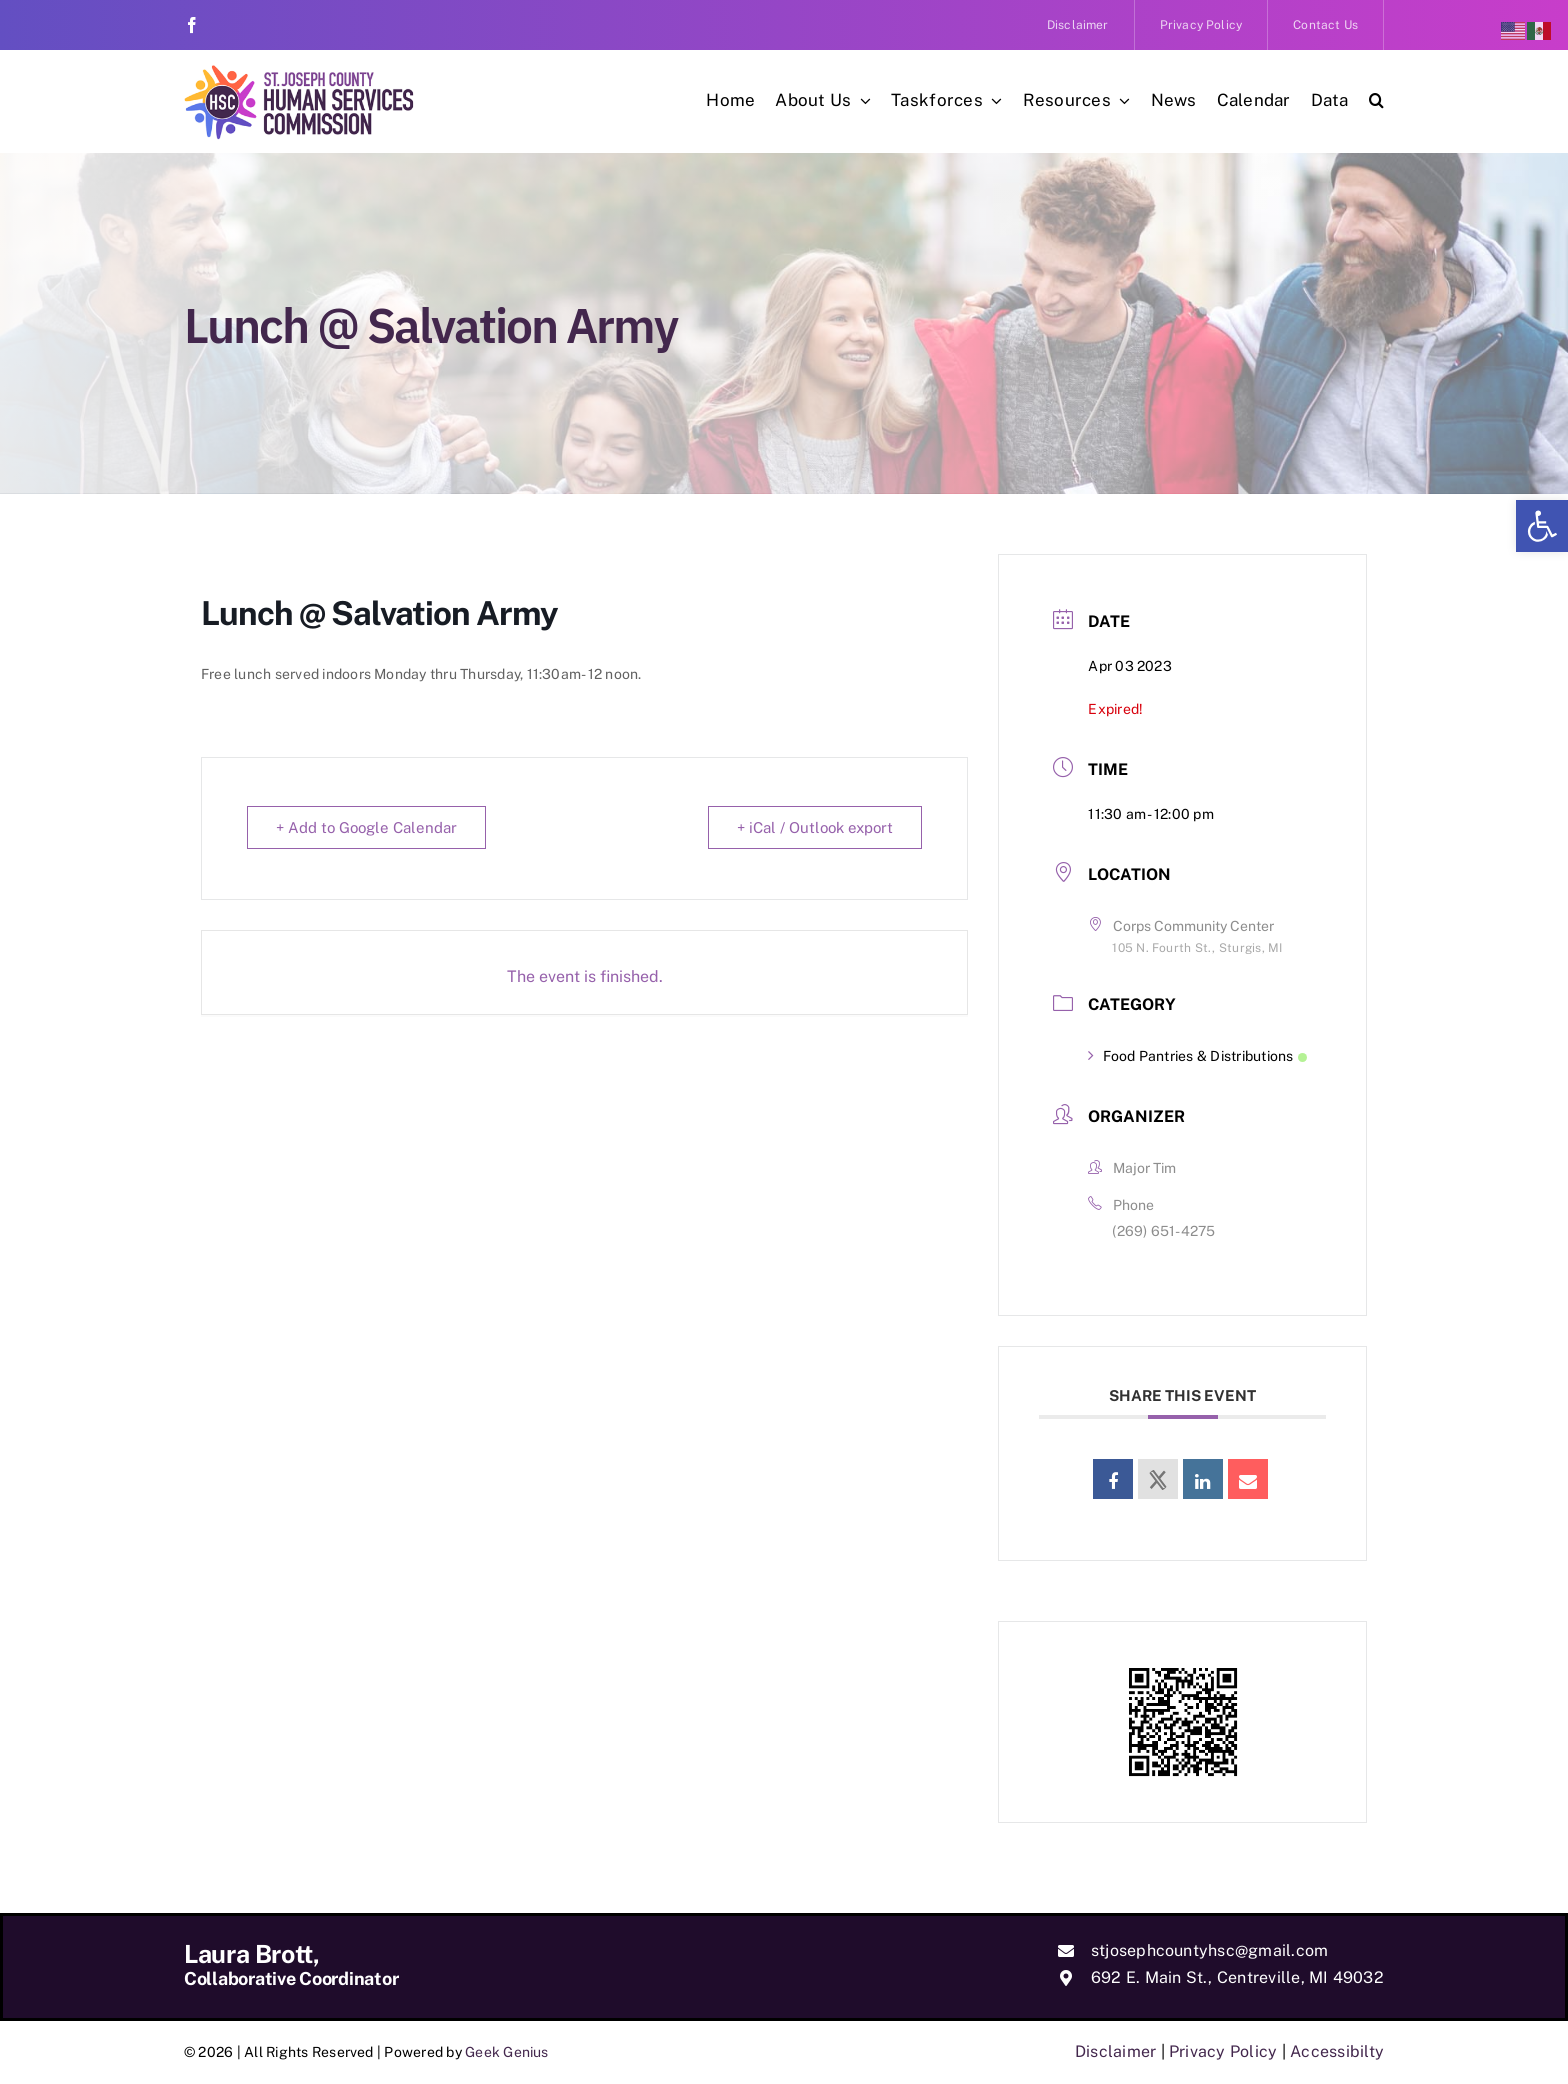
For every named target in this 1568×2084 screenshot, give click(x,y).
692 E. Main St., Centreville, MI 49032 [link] (1237, 1977)
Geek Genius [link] (507, 2052)
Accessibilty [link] (1337, 2051)
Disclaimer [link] (1115, 2051)
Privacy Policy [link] (1223, 2051)
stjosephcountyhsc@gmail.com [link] (1209, 1950)
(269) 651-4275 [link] (1163, 1231)
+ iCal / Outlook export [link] (815, 827)
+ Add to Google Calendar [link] (366, 827)
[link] (1542, 526)
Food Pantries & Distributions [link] (1197, 1056)
